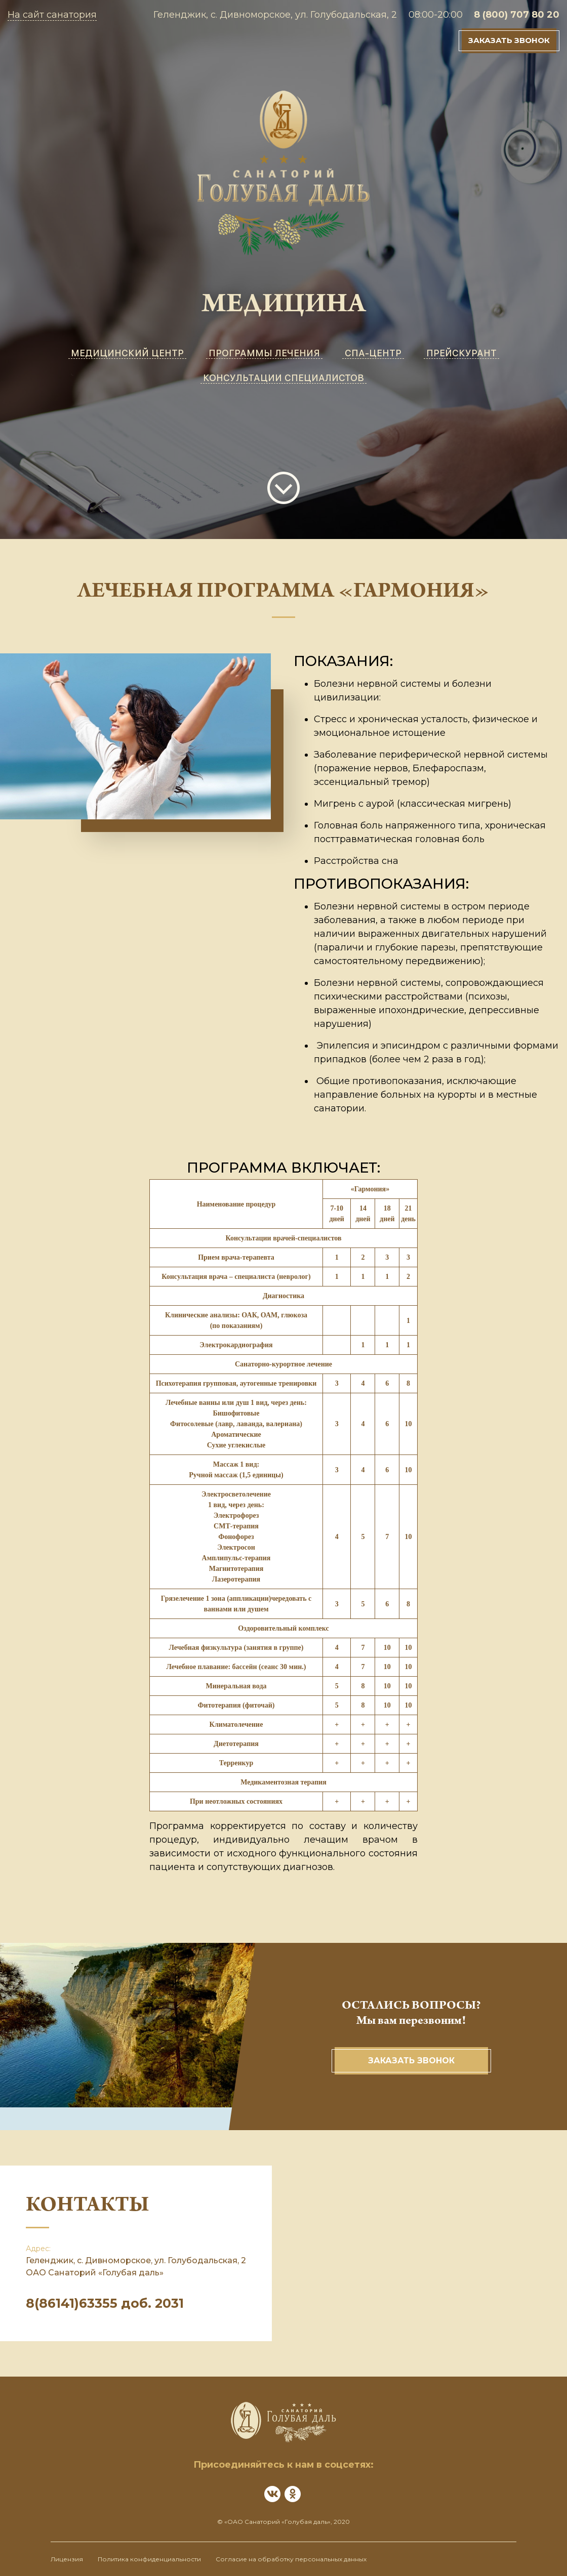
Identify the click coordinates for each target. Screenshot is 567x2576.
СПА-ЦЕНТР (373, 353)
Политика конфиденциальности (149, 2559)
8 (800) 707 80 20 (516, 14)
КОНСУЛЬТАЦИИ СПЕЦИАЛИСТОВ (283, 377)
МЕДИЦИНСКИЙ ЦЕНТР (127, 353)
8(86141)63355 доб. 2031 (105, 2303)
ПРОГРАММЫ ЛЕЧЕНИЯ (264, 353)
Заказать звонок (509, 40)
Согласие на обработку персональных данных (291, 2559)
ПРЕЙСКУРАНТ (461, 353)
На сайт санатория (52, 14)
